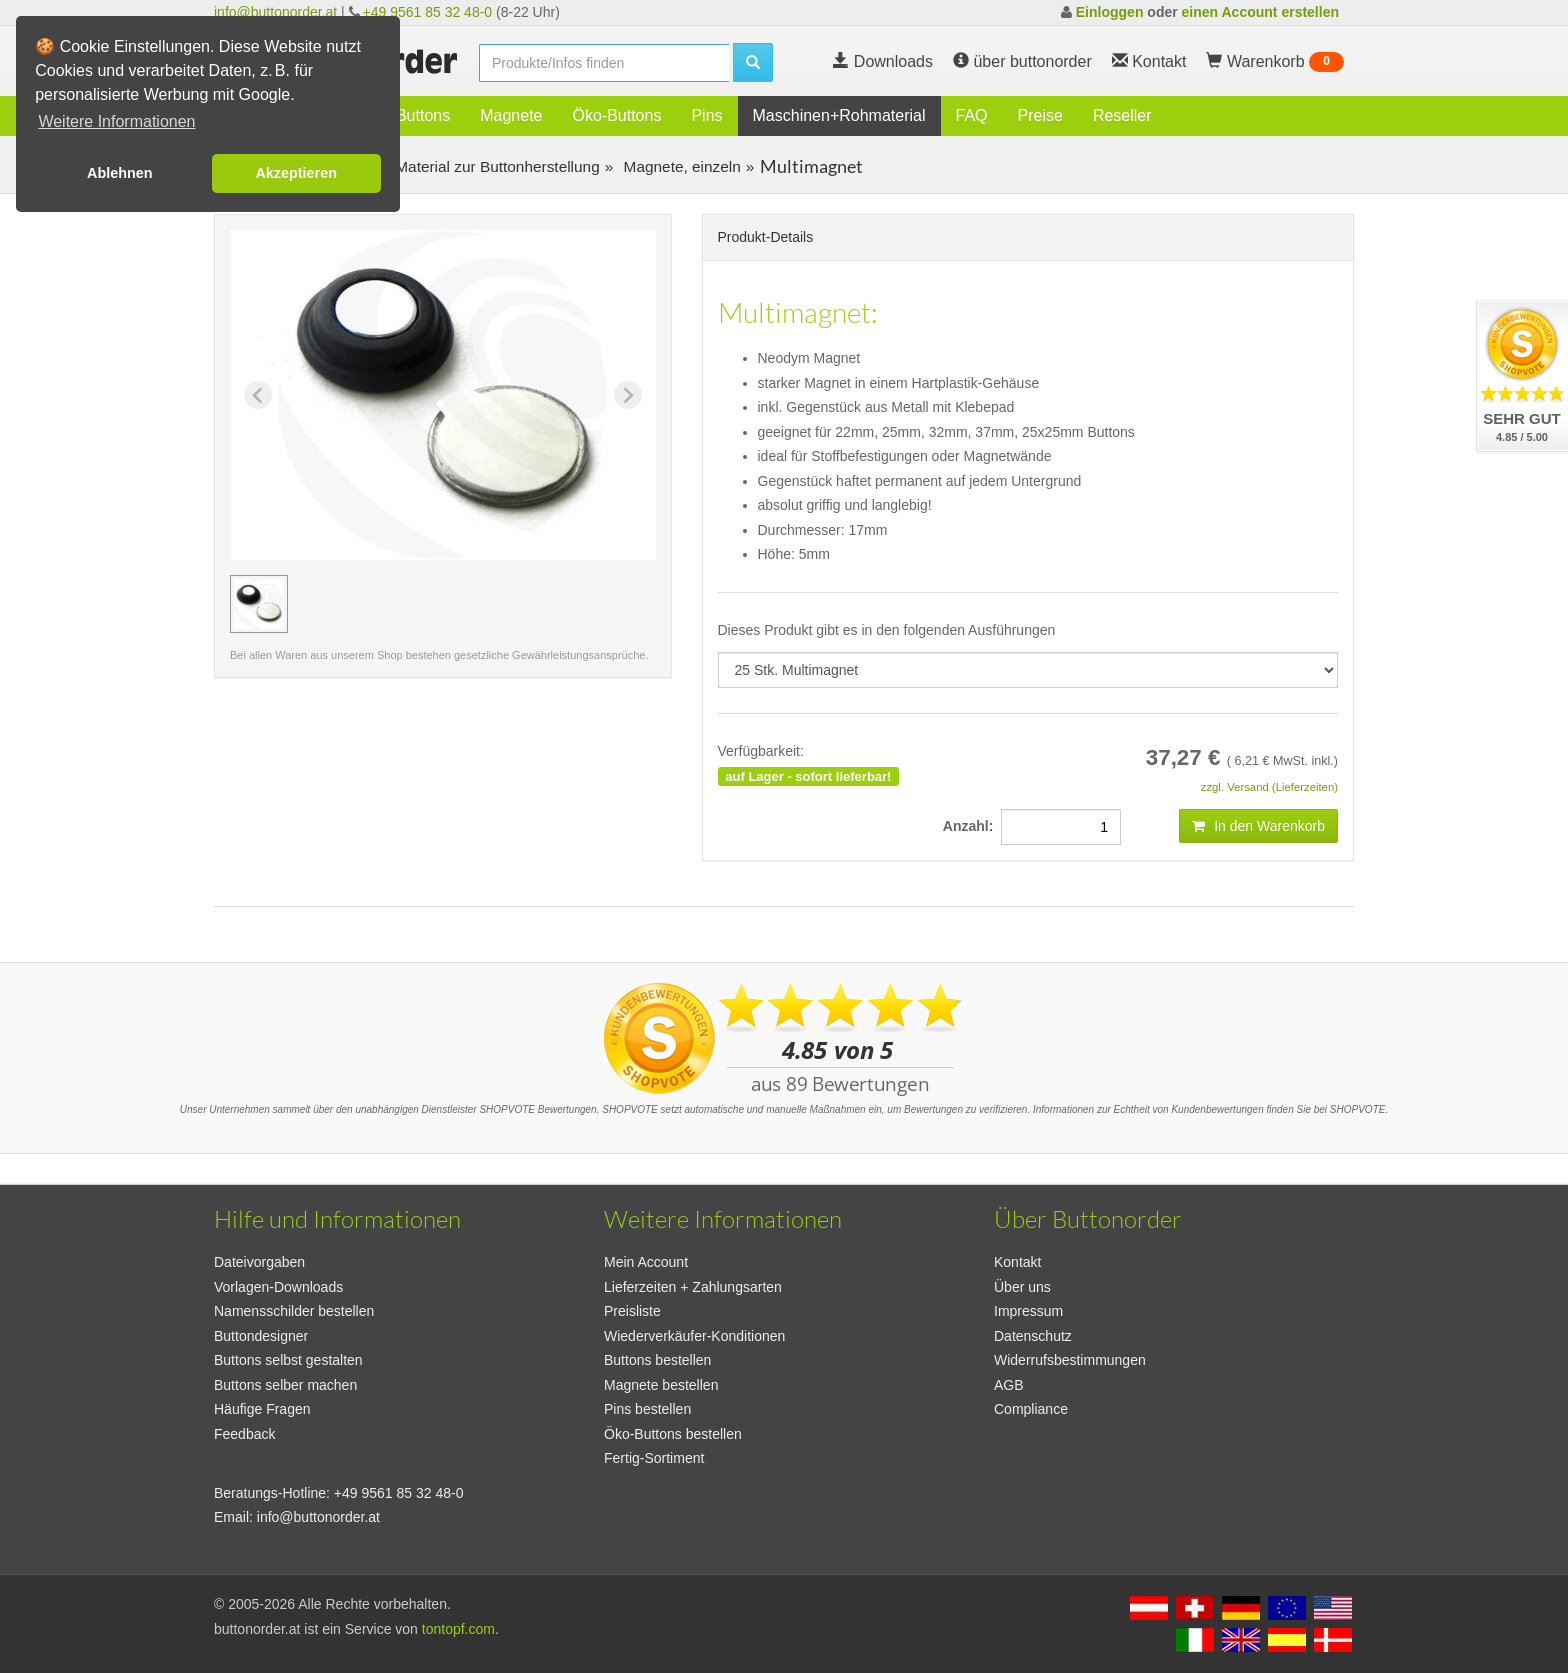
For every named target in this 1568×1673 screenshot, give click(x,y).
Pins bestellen (647, 1409)
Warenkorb (1275, 62)
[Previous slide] (258, 395)
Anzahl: (972, 826)
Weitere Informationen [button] (116, 121)
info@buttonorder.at (275, 12)
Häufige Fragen (262, 1409)
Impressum (1028, 1311)
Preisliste (632, 1311)
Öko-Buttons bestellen (673, 1434)
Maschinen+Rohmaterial (839, 115)
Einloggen (1110, 12)
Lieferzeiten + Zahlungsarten (693, 1287)
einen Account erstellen (1260, 12)
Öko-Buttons (616, 115)
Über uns (1022, 1287)
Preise (1040, 115)
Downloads (883, 61)
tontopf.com (458, 1629)
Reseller (1122, 115)
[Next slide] (628, 395)
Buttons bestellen (657, 1360)
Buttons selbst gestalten (288, 1360)
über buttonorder (1022, 61)
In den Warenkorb (1258, 826)
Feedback (244, 1434)
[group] (259, 604)
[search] (604, 63)
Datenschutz (1033, 1336)
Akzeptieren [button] (296, 173)
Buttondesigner (261, 1336)
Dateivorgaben (259, 1262)
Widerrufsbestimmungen (1070, 1360)
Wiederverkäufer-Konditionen (694, 1336)
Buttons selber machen (285, 1385)
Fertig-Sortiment (654, 1458)
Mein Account (646, 1262)
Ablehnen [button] (120, 173)
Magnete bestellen (661, 1385)
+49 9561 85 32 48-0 (428, 12)
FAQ (972, 115)
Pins (706, 115)
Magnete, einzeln (680, 166)
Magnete (511, 115)
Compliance (1031, 1409)
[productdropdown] (1028, 670)
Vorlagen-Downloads (278, 1287)
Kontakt (1017, 1262)
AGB (1009, 1385)
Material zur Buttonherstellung (495, 166)
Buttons (423, 115)
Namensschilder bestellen (294, 1311)
